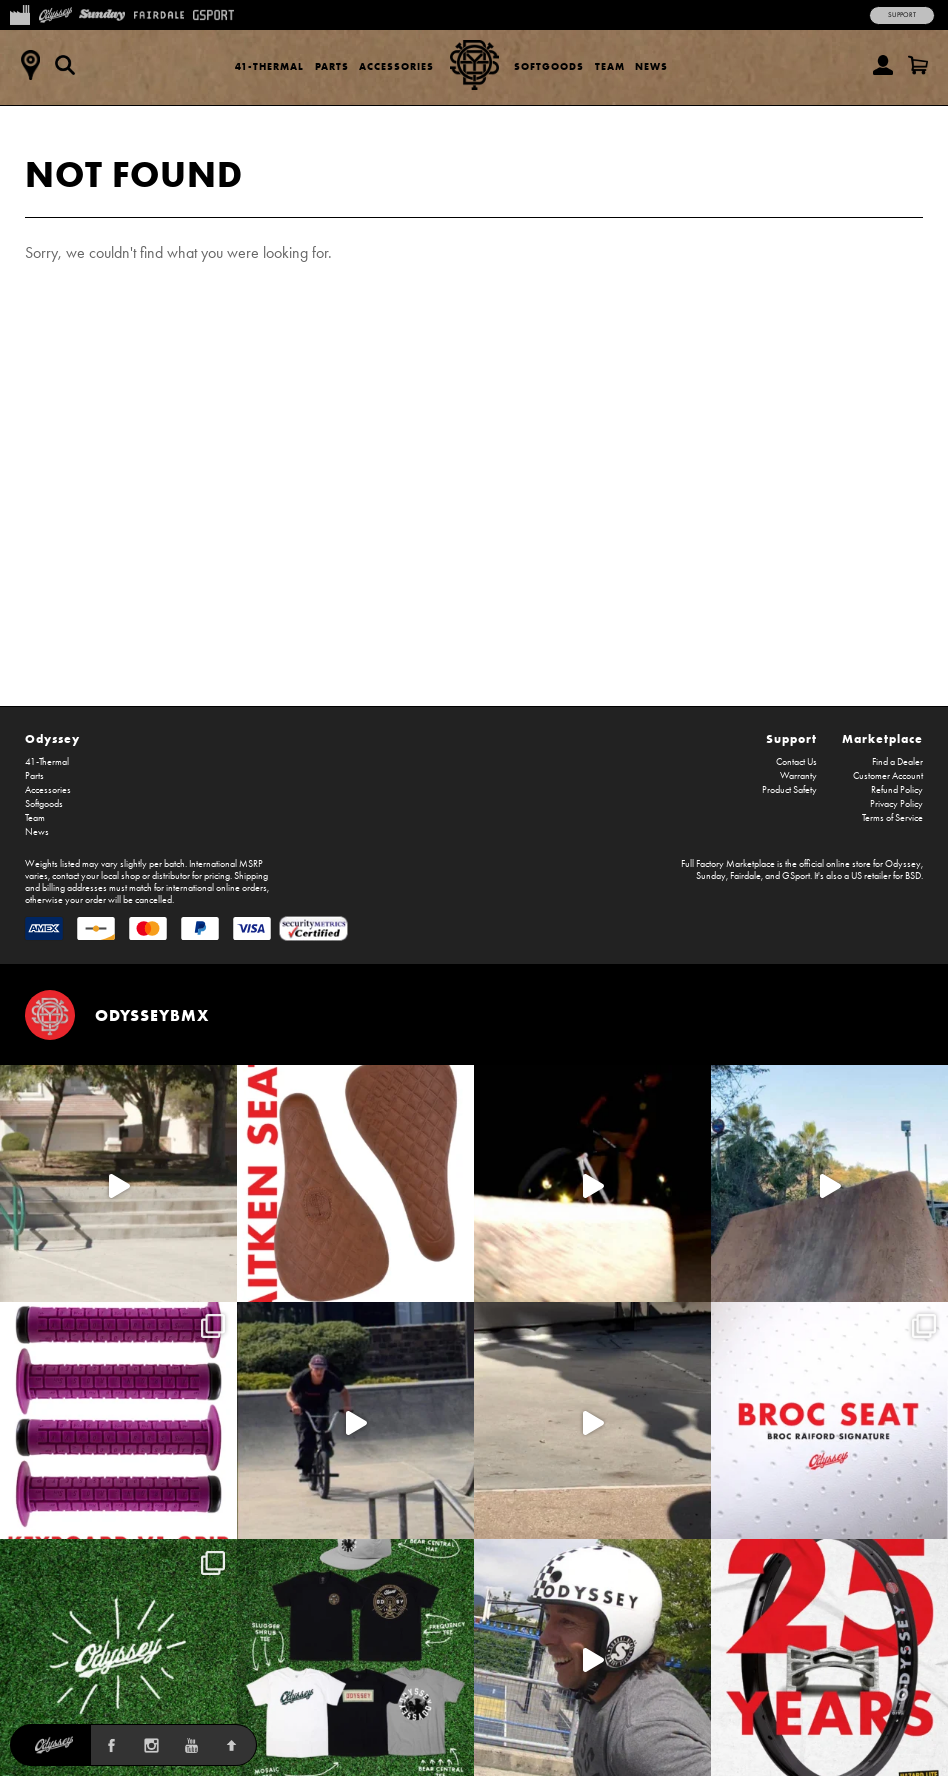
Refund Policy (897, 790)
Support (902, 15)
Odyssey (52, 738)
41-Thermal (269, 66)
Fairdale (745, 876)
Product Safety (789, 790)
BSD (913, 876)
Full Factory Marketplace (728, 864)
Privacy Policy (896, 804)
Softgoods (549, 66)
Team (610, 66)
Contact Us (796, 762)
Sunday (711, 876)
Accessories (396, 66)
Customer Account (888, 776)
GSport (796, 876)
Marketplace (882, 738)
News (651, 66)
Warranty (798, 776)
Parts (332, 66)
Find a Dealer (897, 762)
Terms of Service (892, 818)
